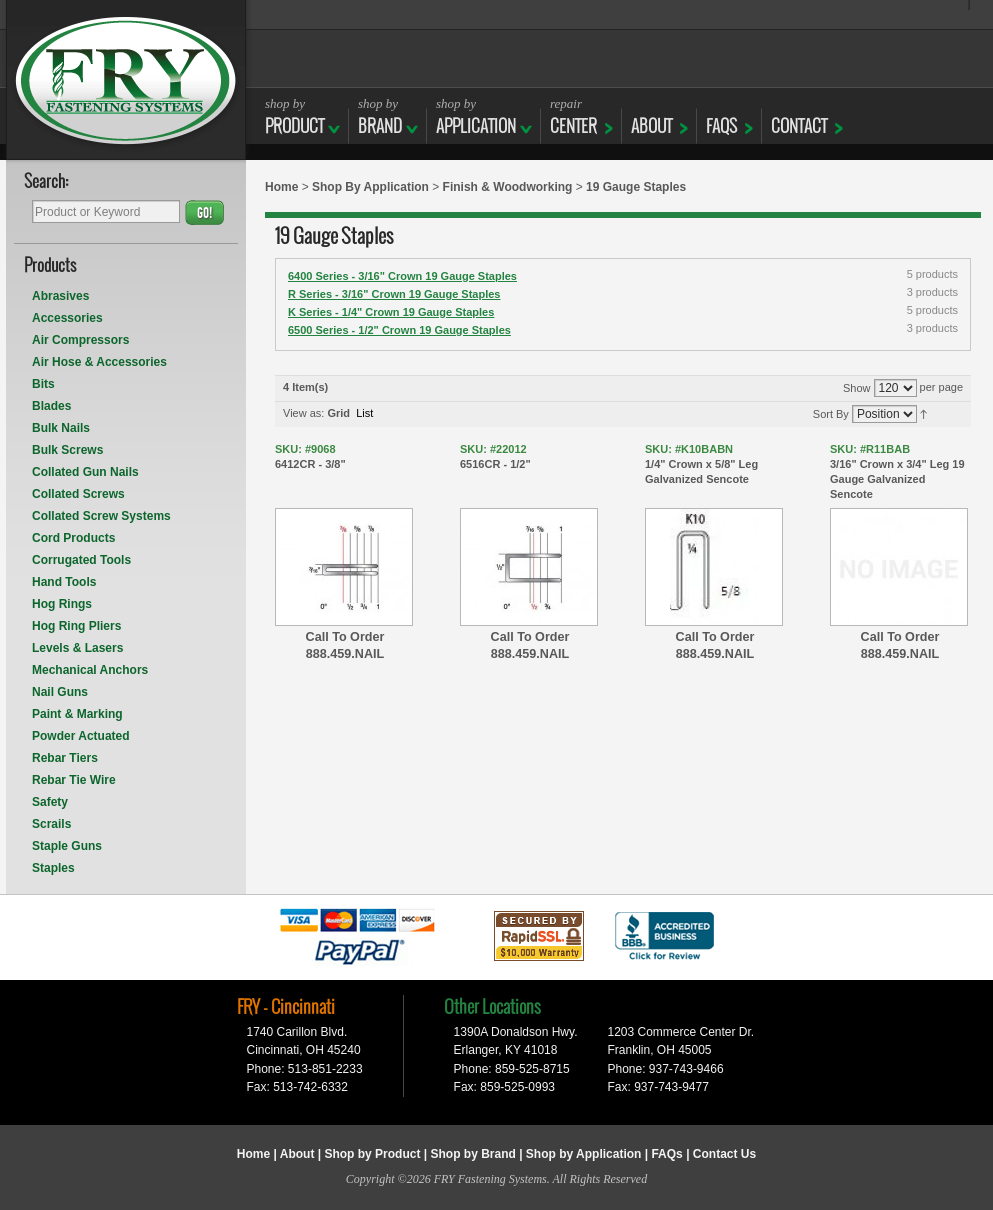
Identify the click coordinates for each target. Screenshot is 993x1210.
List (364, 413)
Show (857, 388)
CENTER (573, 116)
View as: (303, 413)
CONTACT (799, 116)
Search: (46, 182)
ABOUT (651, 116)
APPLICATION (476, 116)
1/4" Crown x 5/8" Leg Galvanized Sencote (715, 463)
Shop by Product (372, 1154)
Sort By (831, 414)
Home (281, 187)
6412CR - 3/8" (345, 456)
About (297, 1154)
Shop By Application (370, 187)
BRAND (380, 116)
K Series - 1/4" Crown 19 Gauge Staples (391, 312)
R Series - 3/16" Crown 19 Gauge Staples (394, 294)
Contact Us (724, 1154)
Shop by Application (584, 1154)
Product (294, 116)
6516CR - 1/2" (530, 456)
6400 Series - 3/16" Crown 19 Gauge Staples (402, 276)
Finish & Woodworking (508, 187)
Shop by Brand (472, 1154)
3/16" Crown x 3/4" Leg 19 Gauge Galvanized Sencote (900, 471)
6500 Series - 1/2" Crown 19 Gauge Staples (399, 330)
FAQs (721, 116)
